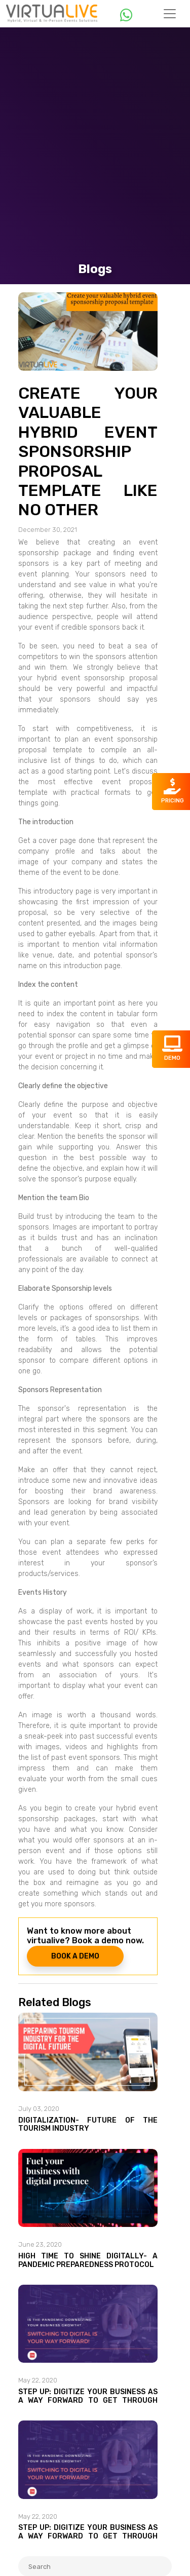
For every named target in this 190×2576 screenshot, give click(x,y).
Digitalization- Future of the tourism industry (88, 2124)
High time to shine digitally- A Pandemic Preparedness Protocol (88, 2260)
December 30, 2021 (47, 529)
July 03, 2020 (38, 2108)
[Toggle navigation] (170, 14)
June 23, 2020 (40, 2244)
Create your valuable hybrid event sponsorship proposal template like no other (88, 451)
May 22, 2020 (37, 2380)
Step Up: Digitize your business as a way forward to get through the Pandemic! (88, 2400)
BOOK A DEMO (75, 1956)
